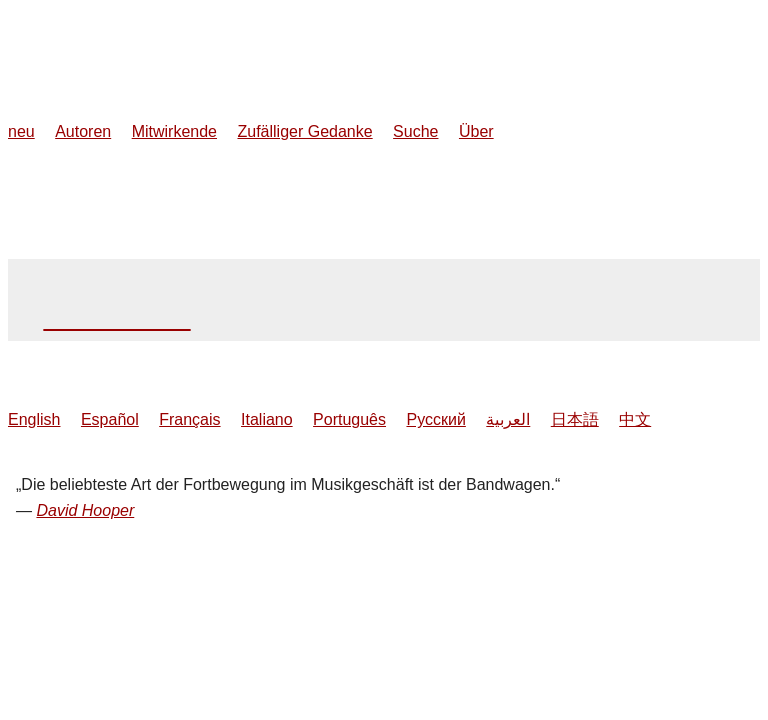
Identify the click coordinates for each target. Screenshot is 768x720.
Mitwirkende (174, 131)
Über (476, 131)
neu (21, 131)
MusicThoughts (133, 31)
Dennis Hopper (116, 319)
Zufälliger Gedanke (304, 131)
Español (110, 419)
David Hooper (85, 510)
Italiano (267, 419)
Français (189, 419)
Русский (435, 419)
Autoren (83, 131)
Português (349, 419)
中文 (635, 419)
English (34, 419)
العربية (508, 419)
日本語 (575, 419)
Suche (415, 131)
